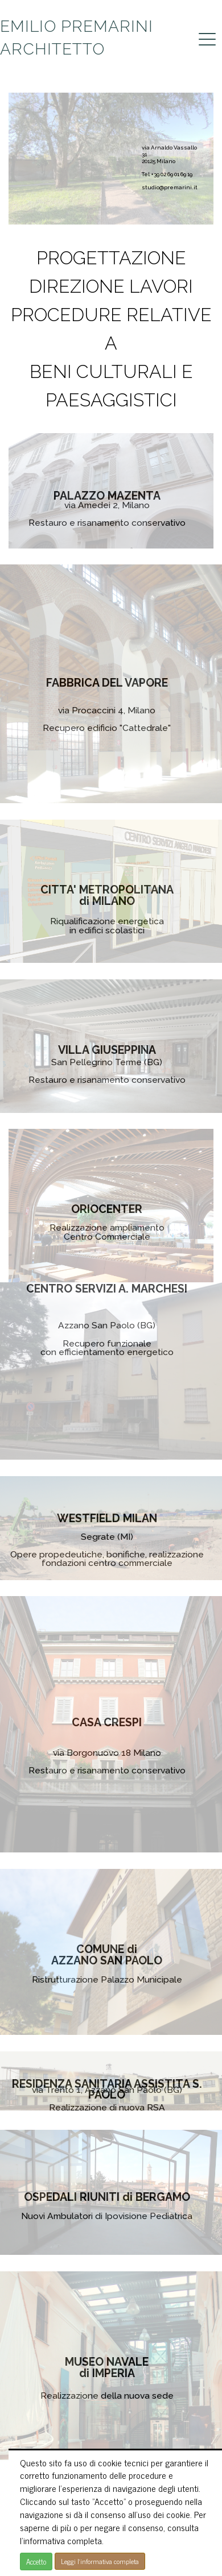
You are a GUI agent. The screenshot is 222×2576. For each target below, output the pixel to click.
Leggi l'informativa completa (100, 2561)
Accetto (36, 2561)
